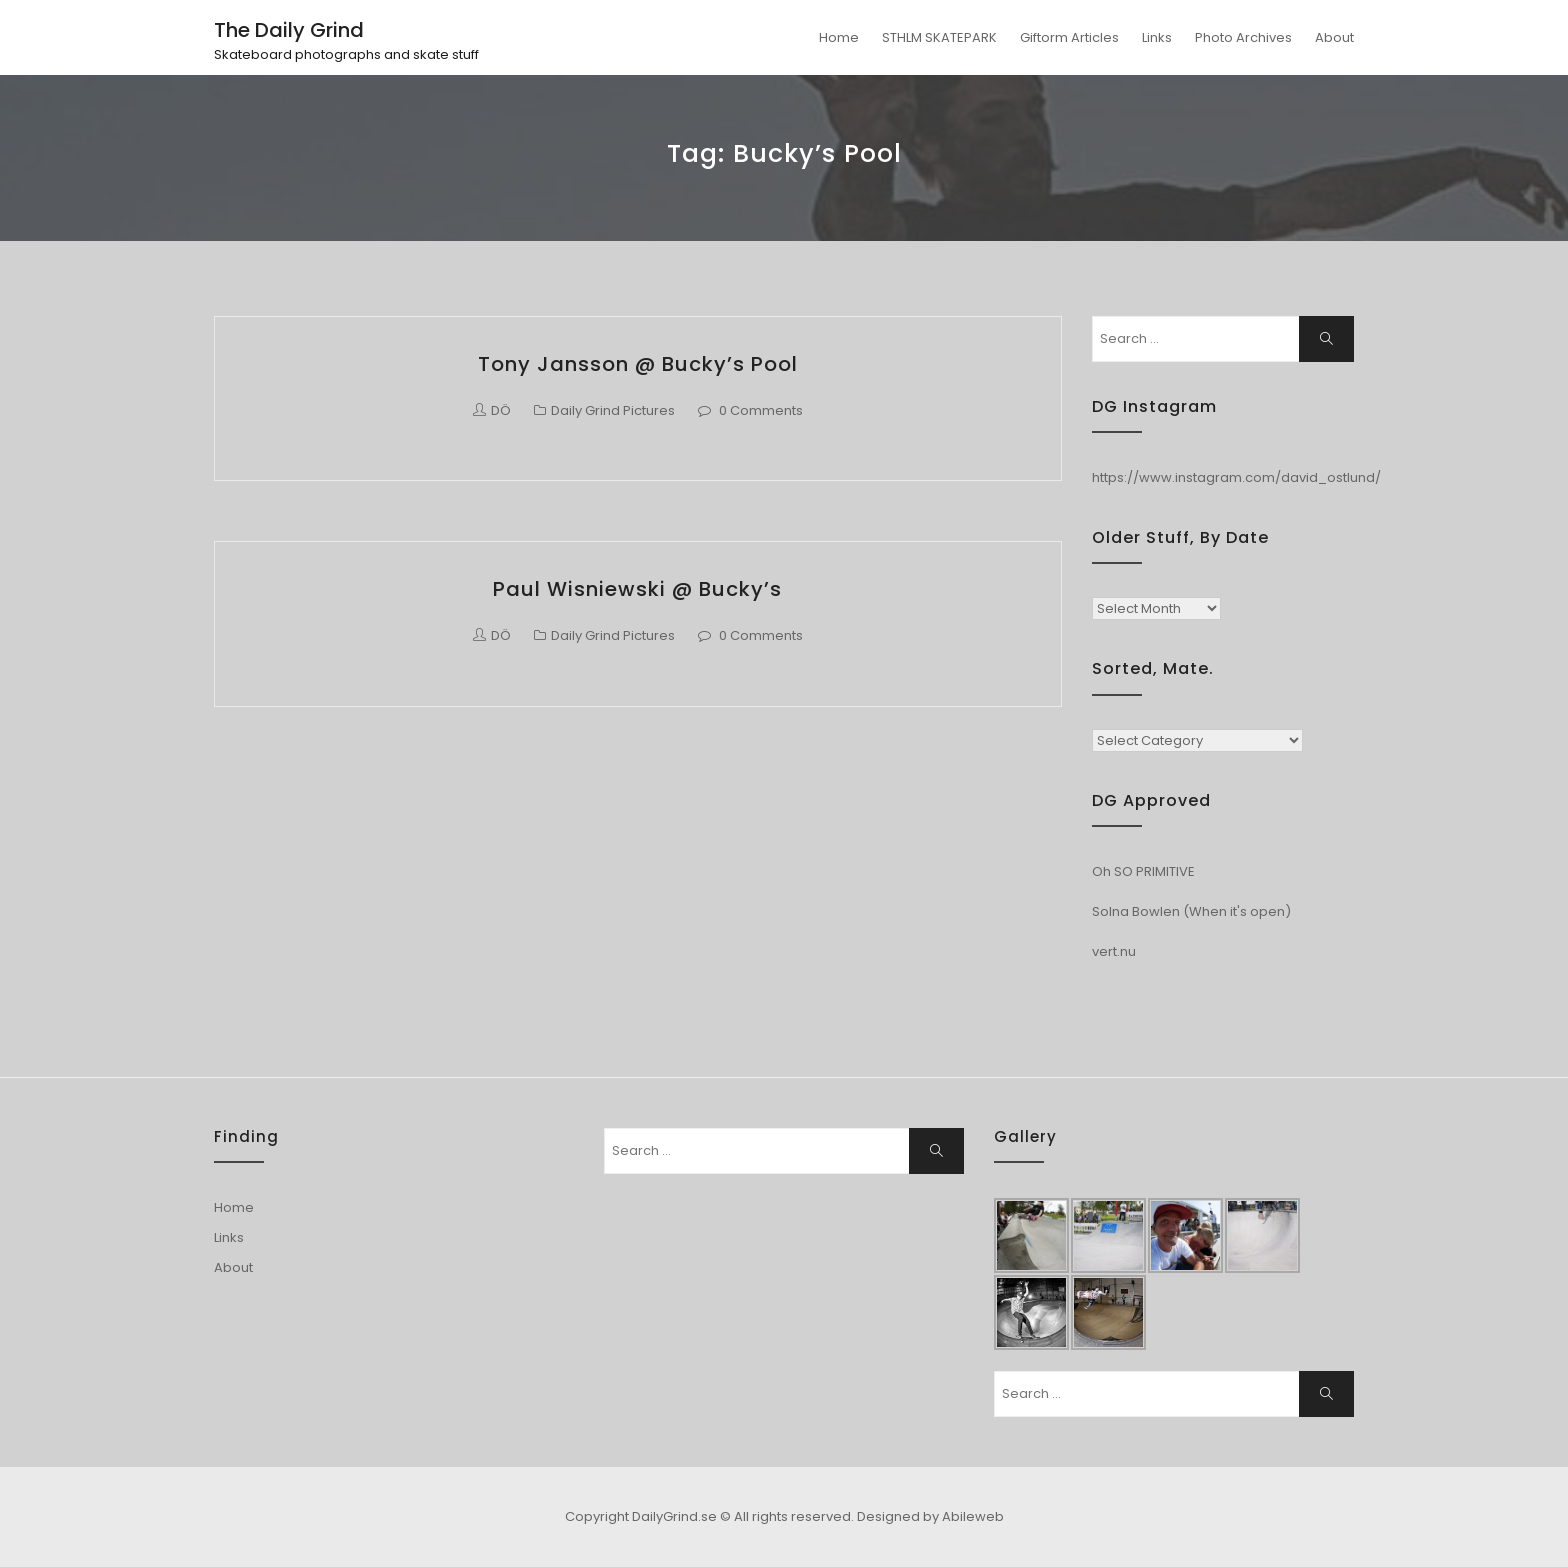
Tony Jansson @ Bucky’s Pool (638, 364)
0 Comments (761, 410)
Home (839, 37)
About (1334, 37)
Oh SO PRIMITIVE (1143, 871)
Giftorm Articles (1069, 37)
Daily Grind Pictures (613, 410)
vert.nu (1114, 951)
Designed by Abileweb (930, 1516)
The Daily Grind (289, 30)
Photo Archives (1243, 37)
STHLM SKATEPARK (939, 37)
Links (1157, 37)
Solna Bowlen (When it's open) (1191, 911)
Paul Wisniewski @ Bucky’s (637, 589)
